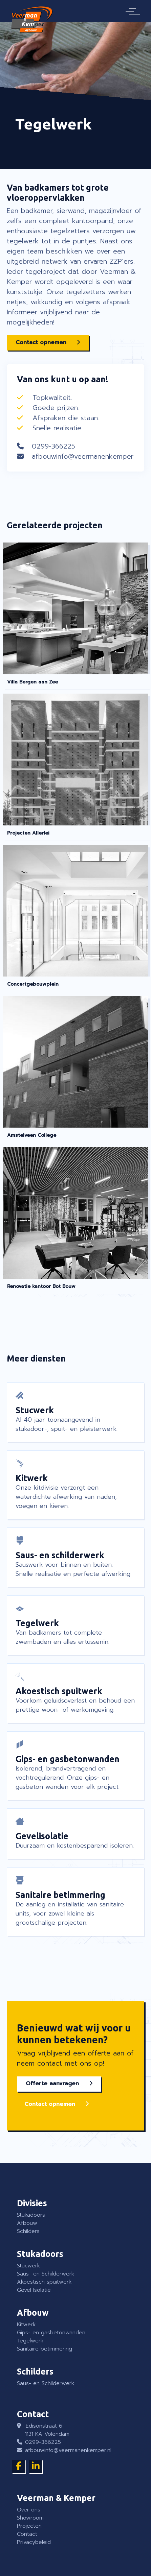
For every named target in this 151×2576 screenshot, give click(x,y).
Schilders (28, 2231)
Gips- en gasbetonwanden (51, 2333)
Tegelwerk (30, 2341)
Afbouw (27, 2223)
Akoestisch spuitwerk (44, 2282)
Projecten (29, 2526)
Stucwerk (28, 2266)
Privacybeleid (34, 2542)
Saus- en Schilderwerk (45, 2274)
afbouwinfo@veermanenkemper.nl (86, 456)
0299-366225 (53, 446)
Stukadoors (31, 2215)
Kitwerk (26, 2324)
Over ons (28, 2510)
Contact (27, 2534)
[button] (48, 343)
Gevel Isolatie (34, 2290)
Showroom (30, 2518)
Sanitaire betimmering (44, 2349)
